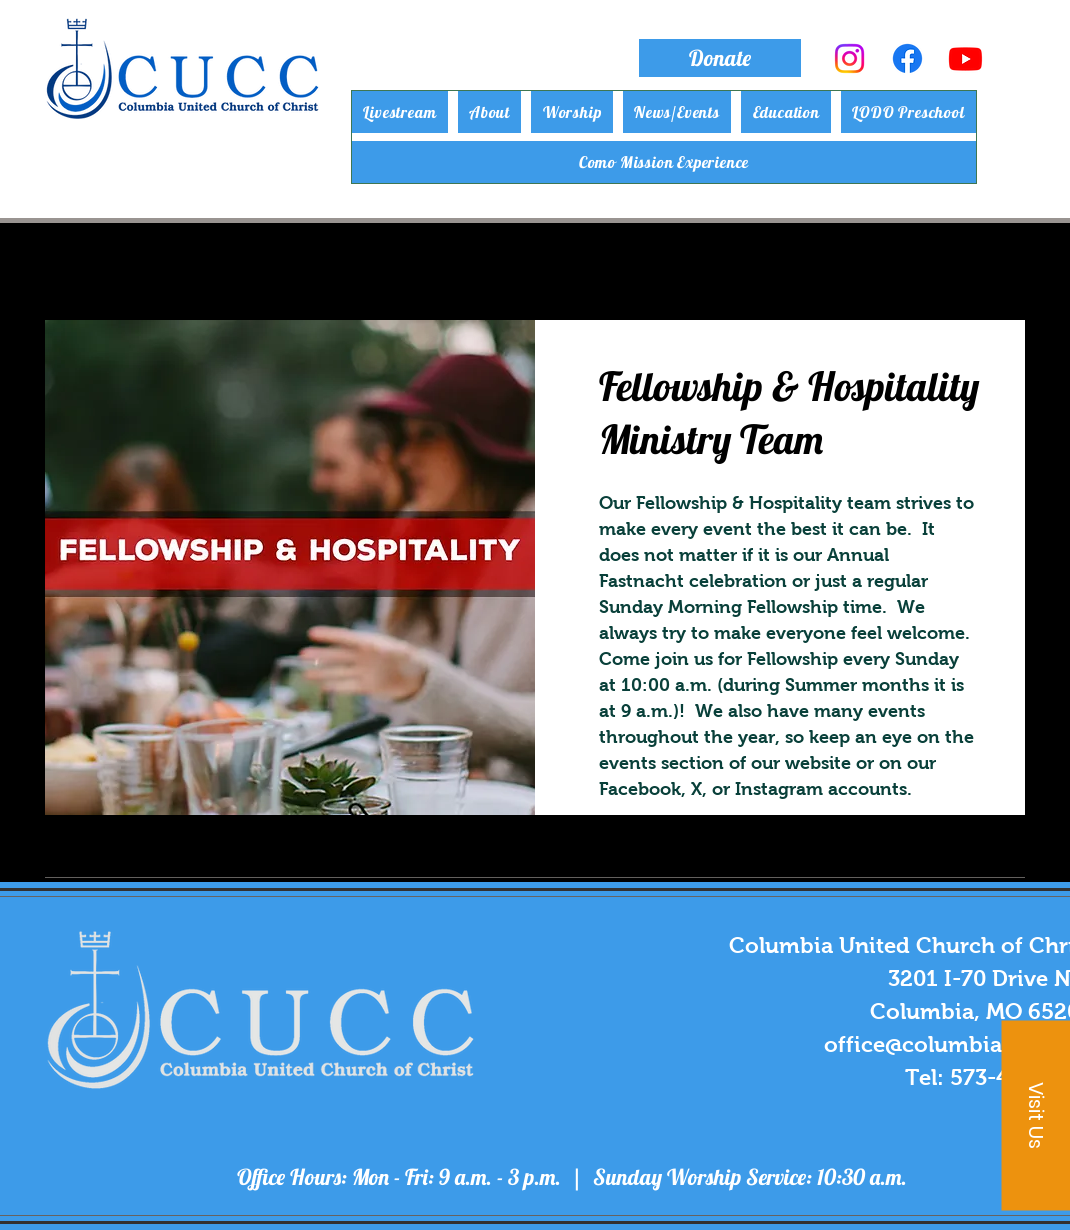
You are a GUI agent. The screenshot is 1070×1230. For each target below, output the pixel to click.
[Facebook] (907, 58)
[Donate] (720, 58)
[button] (490, 112)
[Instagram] (849, 58)
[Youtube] (965, 58)
